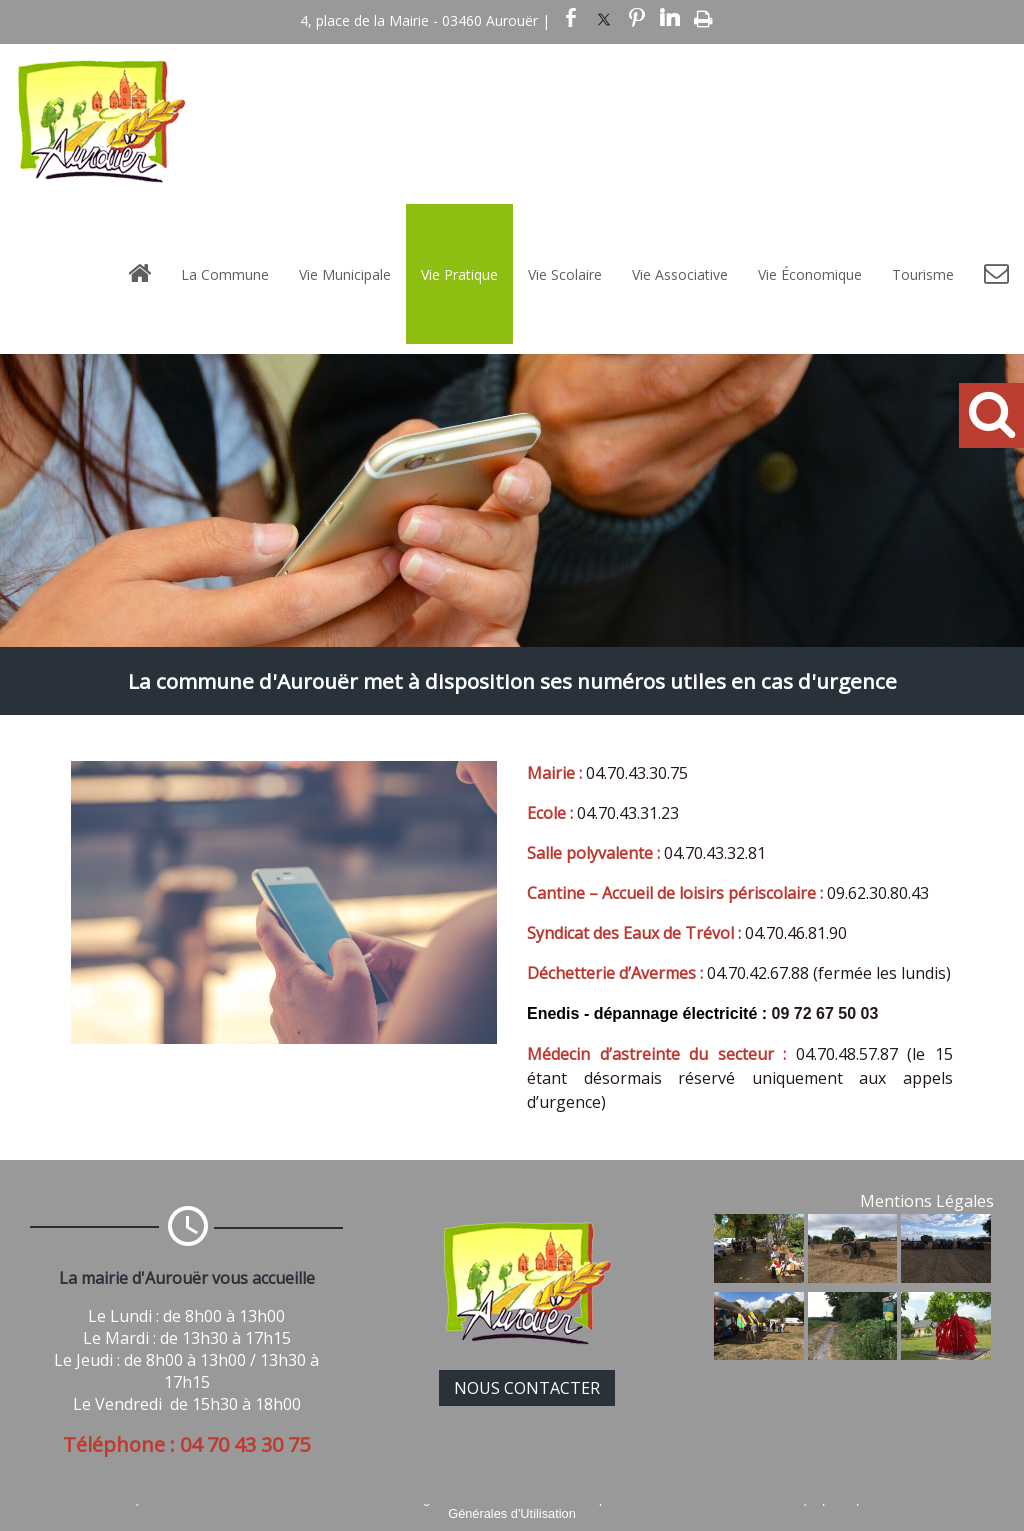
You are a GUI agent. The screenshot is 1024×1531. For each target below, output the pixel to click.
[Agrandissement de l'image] (758, 1277)
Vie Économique (810, 274)
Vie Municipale (345, 274)
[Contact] (996, 274)
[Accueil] (139, 274)
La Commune (225, 274)
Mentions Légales (927, 1201)
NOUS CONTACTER (527, 1388)
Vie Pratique (459, 274)
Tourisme (923, 274)
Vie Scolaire (565, 274)
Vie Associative (680, 274)
